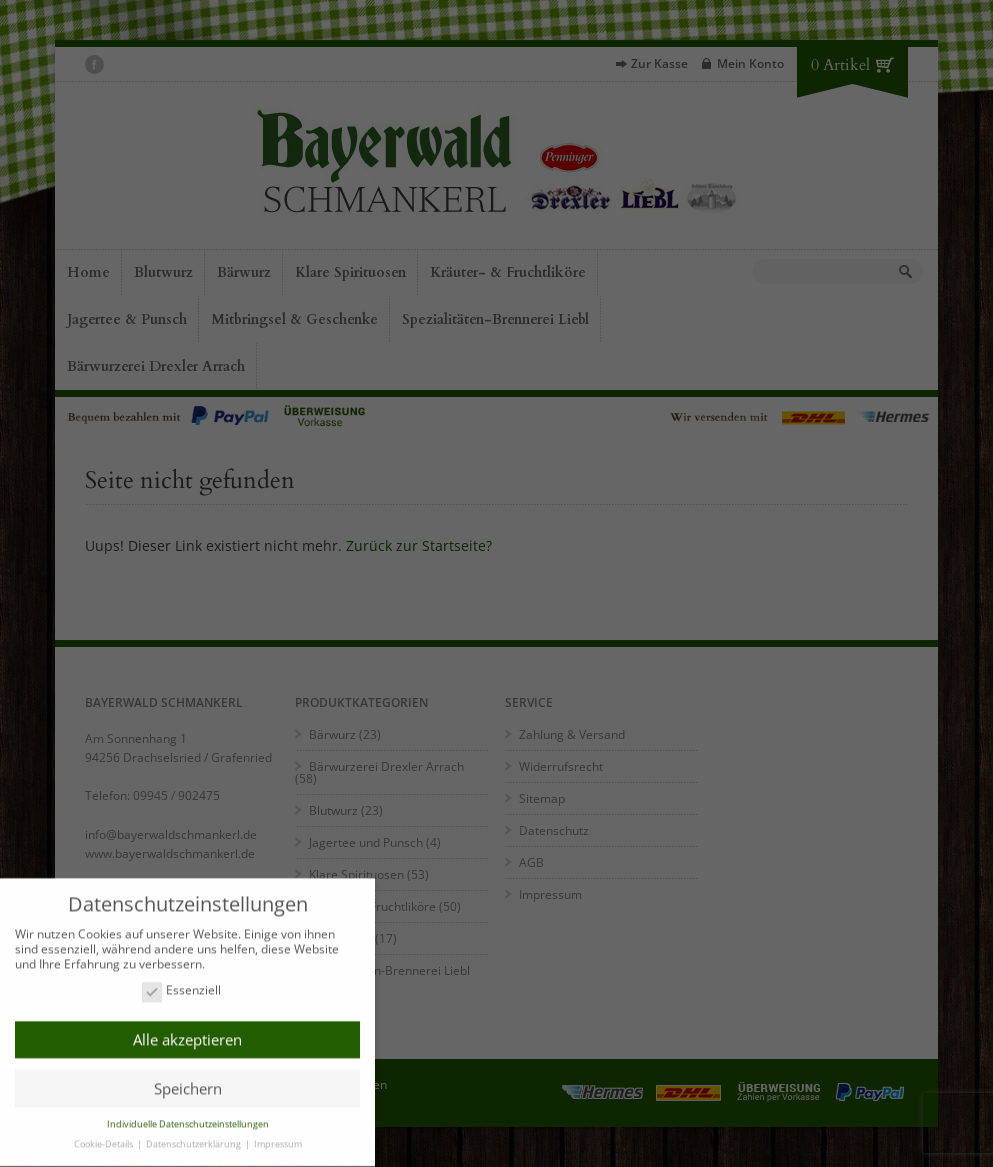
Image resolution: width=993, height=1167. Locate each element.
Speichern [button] (188, 1083)
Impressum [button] (278, 1138)
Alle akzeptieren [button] (187, 1034)
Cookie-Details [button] (104, 1138)
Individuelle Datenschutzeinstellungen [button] (188, 1118)
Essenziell (181, 985)
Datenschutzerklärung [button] (194, 1138)
